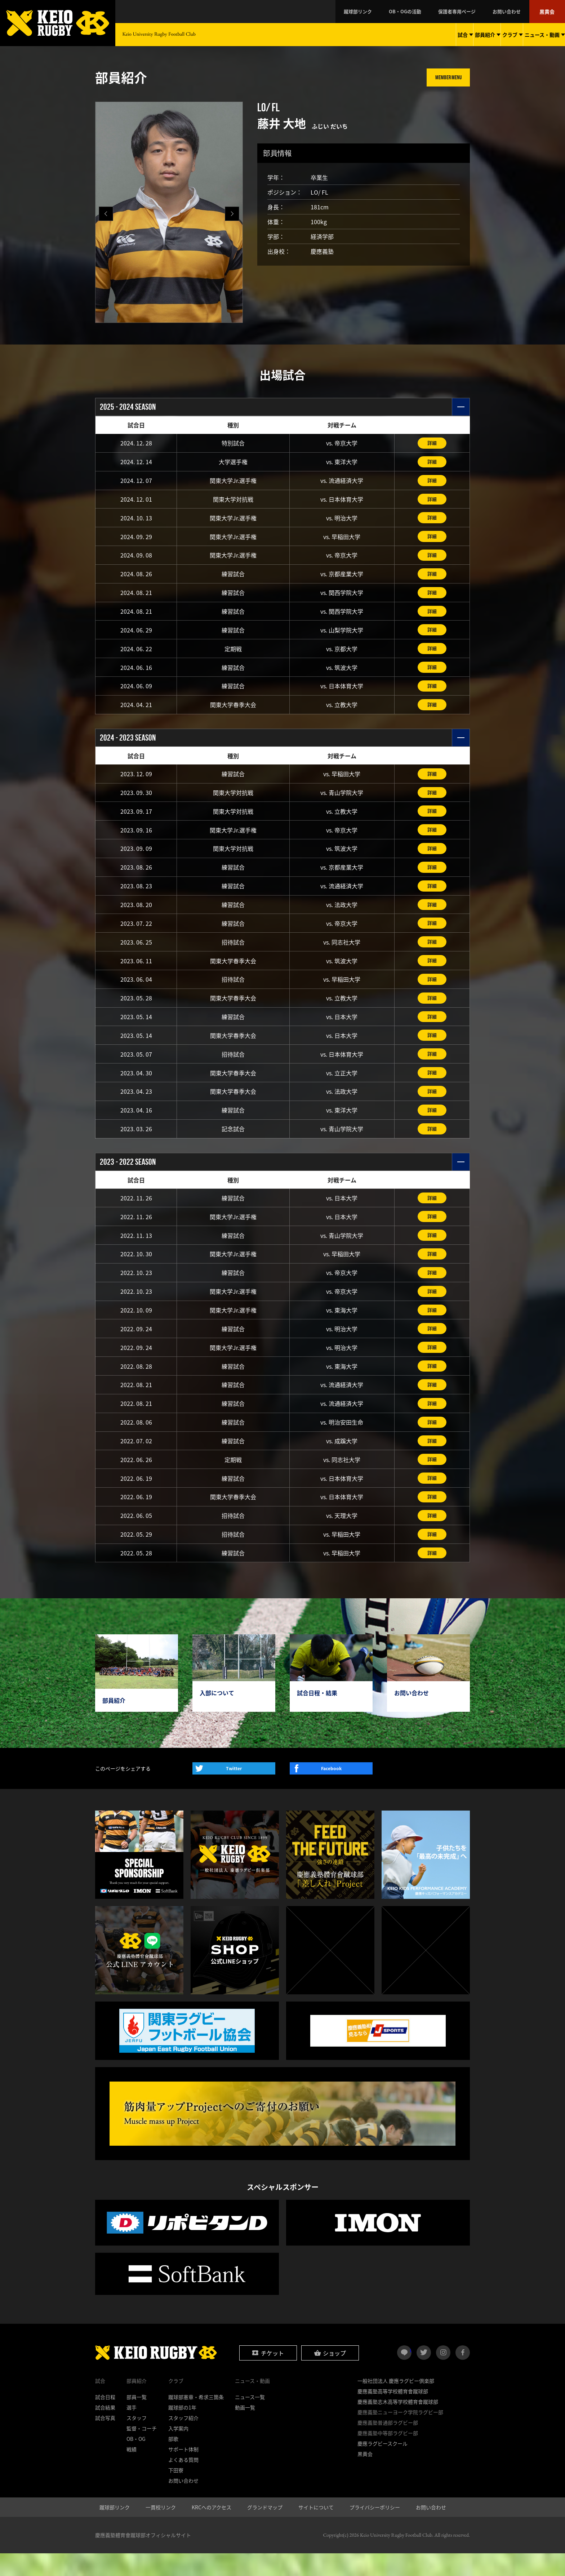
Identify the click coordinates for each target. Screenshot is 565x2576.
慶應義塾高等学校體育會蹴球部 (392, 2413)
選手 (131, 2430)
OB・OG (136, 2461)
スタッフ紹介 (183, 2440)
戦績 (131, 2471)
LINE (410, 2372)
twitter (424, 2375)
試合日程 (105, 2419)
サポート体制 (183, 2471)
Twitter (234, 1791)
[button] (232, 213)
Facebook (331, 1791)
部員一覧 (136, 2419)
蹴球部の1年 (182, 2430)
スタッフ (136, 2440)
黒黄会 (548, 11)
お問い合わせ (513, 11)
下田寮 (175, 2492)
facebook (462, 2375)
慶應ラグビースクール (382, 2466)
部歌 (173, 2461)
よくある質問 (183, 2482)
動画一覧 (245, 2430)
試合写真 (105, 2440)
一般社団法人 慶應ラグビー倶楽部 (395, 2403)
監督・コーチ (141, 2451)
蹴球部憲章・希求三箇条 (196, 2419)
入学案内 (178, 2451)
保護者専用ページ (469, 11)
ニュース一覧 (250, 2419)
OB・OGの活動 (422, 11)
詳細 (432, 443)
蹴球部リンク (381, 11)
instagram (443, 2375)
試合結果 (105, 2430)
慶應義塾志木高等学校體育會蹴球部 (397, 2424)
